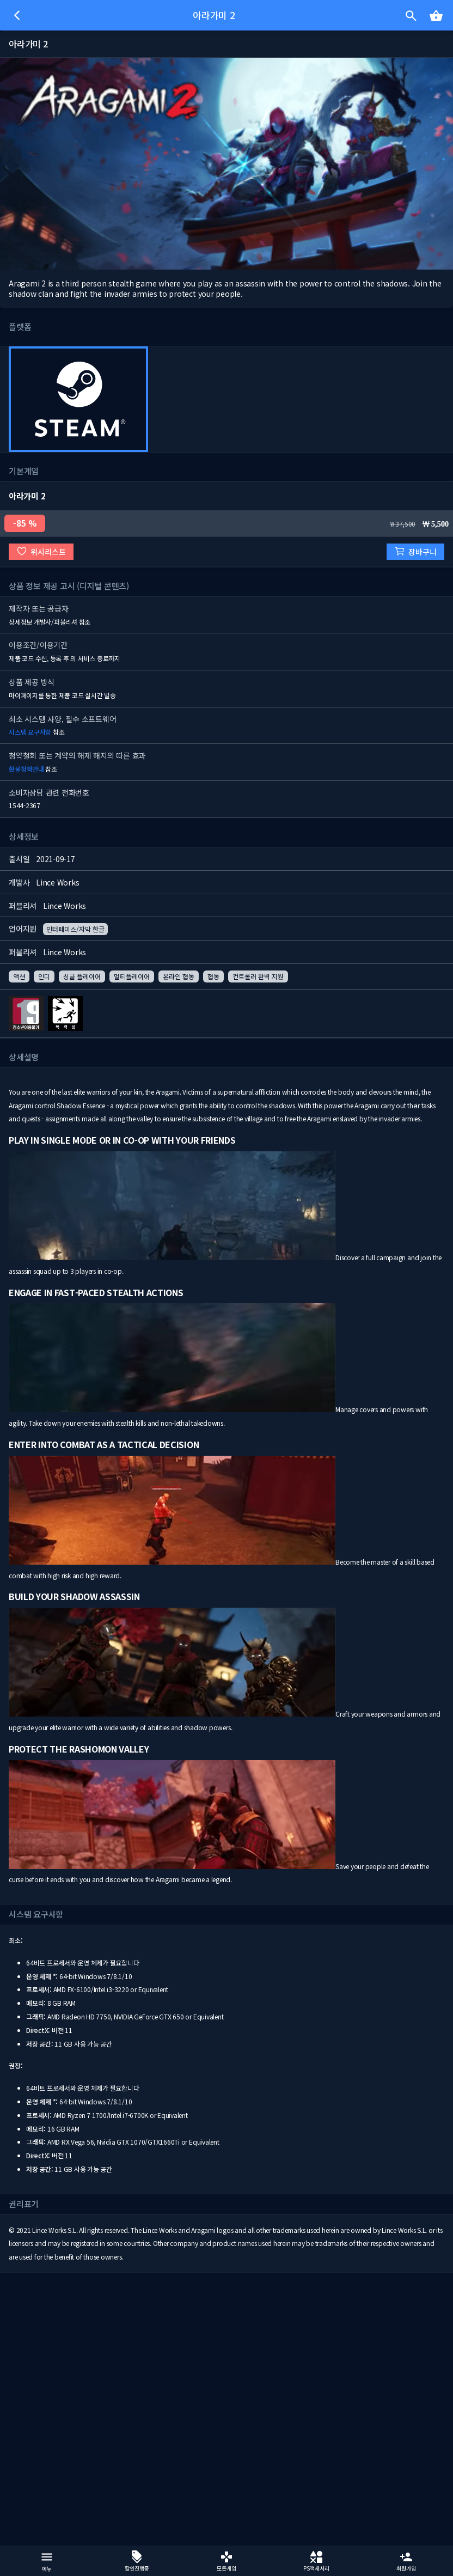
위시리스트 (41, 551)
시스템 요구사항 (30, 731)
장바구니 (415, 551)
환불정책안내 (26, 768)
